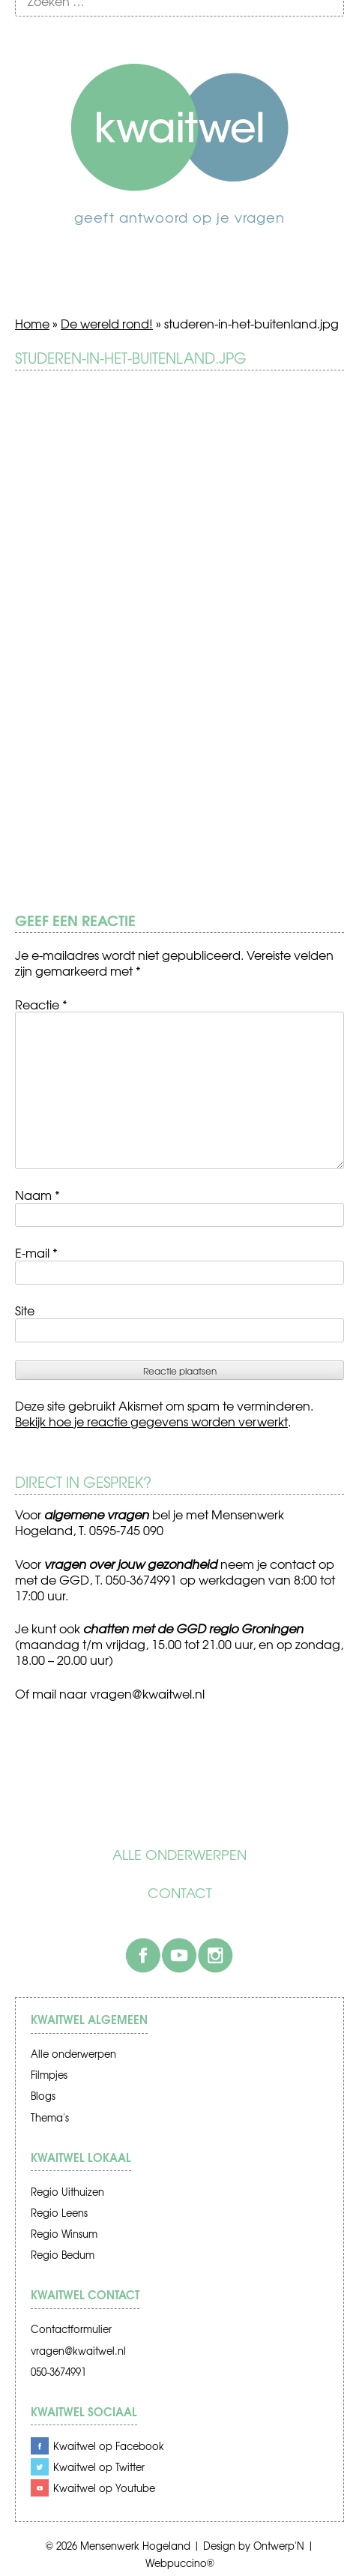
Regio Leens (59, 2213)
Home (32, 323)
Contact (180, 1893)
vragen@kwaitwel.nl (78, 2351)
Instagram (215, 1955)
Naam (37, 1195)
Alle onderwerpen (179, 1854)
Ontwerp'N (278, 2546)
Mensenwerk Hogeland (135, 2546)
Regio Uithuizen (67, 2192)
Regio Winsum (64, 2234)
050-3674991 (58, 2372)
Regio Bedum (62, 2255)
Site (24, 1310)
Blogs (43, 2096)
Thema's (50, 2117)
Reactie (41, 1004)
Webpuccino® (179, 2563)
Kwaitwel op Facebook (108, 2446)
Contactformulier (71, 2329)
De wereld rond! (107, 323)
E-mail (36, 1252)
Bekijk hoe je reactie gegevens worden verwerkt (151, 1421)
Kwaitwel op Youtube (104, 2488)
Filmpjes (49, 2075)
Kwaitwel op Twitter (99, 2467)
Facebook (143, 1955)
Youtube (179, 1955)
